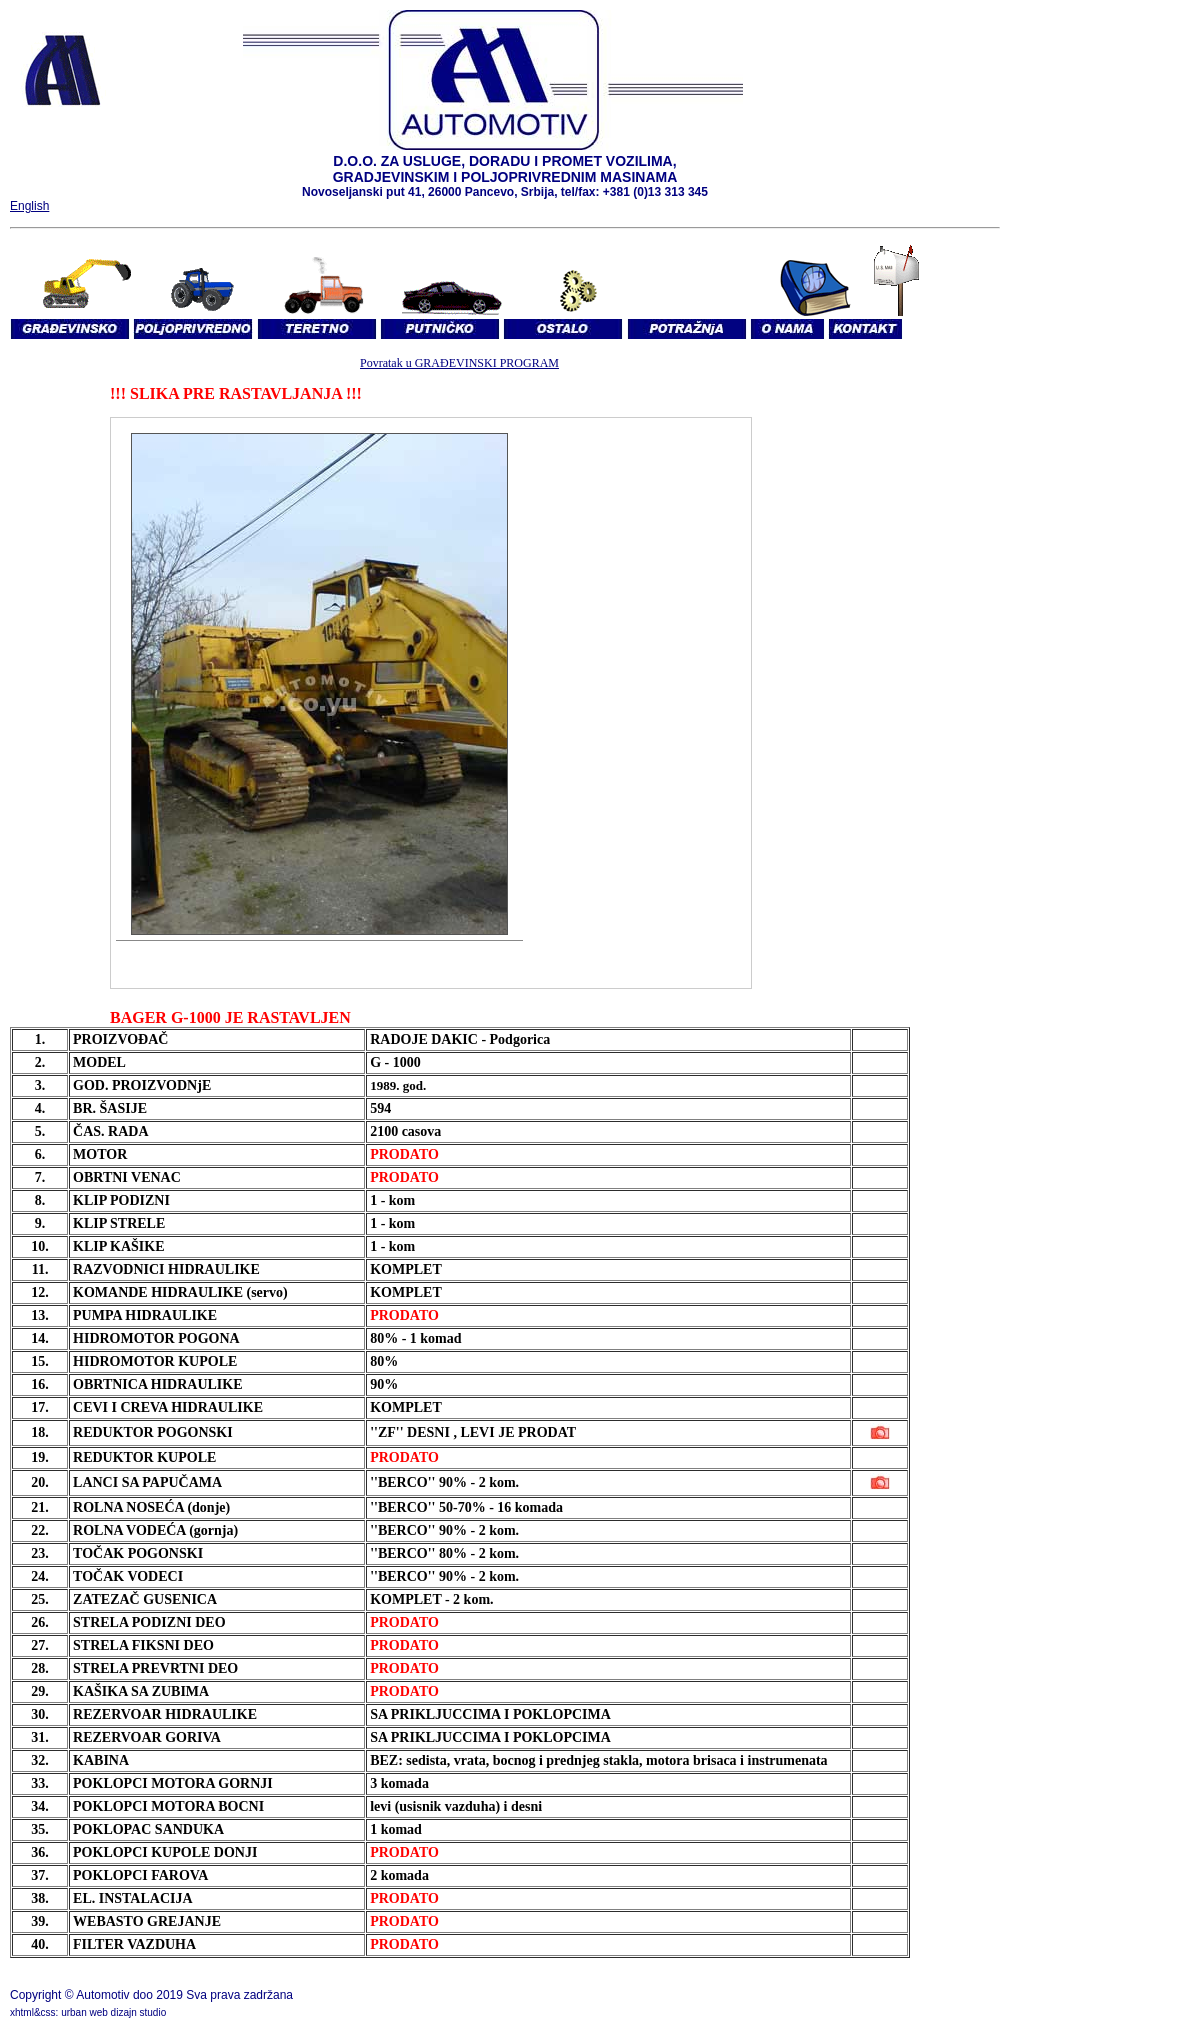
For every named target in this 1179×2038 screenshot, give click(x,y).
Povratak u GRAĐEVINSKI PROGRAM (459, 363)
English (29, 206)
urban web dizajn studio (113, 2012)
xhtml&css (33, 2012)
